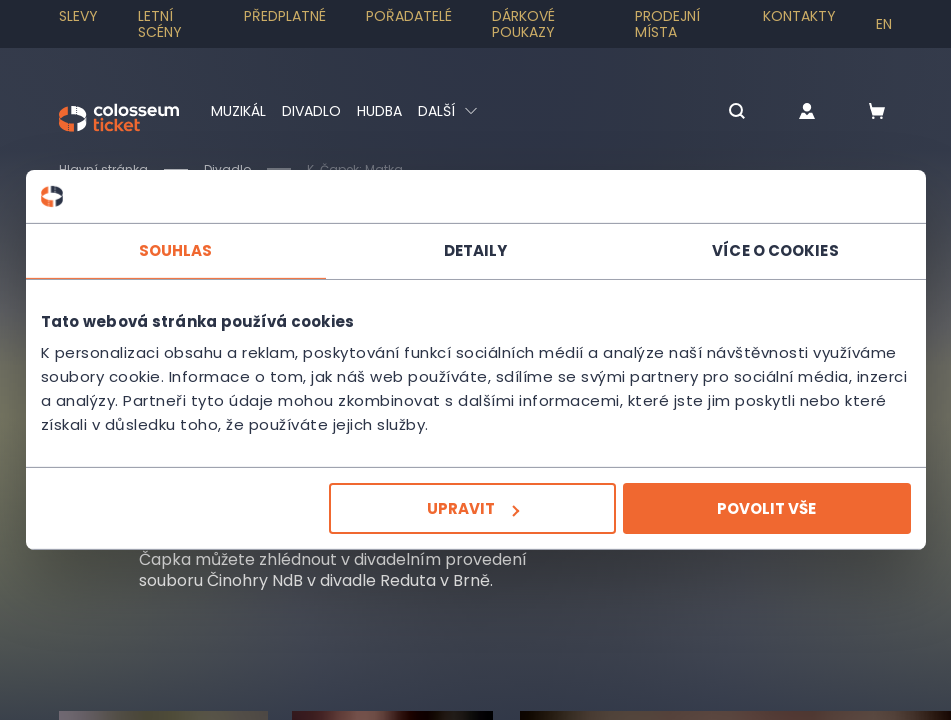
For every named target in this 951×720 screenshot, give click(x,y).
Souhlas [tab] (176, 249)
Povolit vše (766, 508)
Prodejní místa (667, 24)
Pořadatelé (409, 16)
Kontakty (799, 16)
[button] (737, 112)
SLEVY (78, 16)
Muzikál (238, 111)
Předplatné (285, 16)
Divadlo (311, 111)
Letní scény (160, 24)
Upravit (473, 508)
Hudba (379, 111)
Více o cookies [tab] (775, 249)
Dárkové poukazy (523, 24)
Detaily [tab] (476, 249)
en (884, 24)
